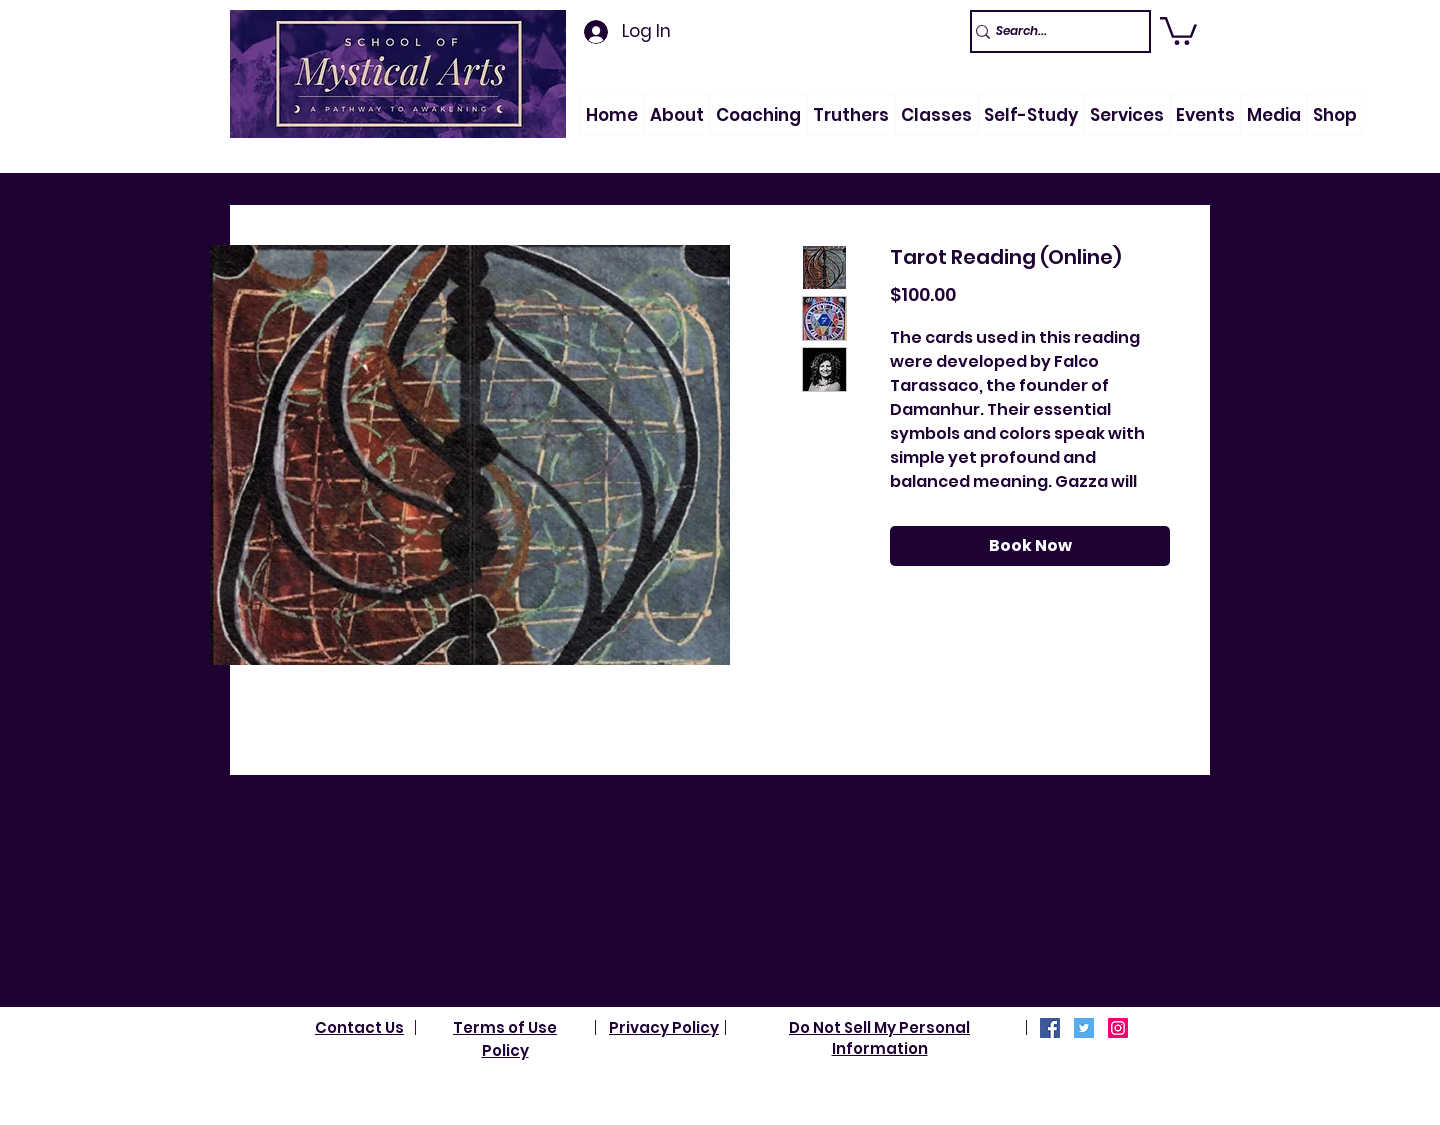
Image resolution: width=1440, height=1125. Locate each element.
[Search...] (1051, 31)
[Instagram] (1118, 1028)
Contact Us (359, 1027)
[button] (677, 115)
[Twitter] (1084, 1028)
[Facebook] (1050, 1028)
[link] (1178, 29)
